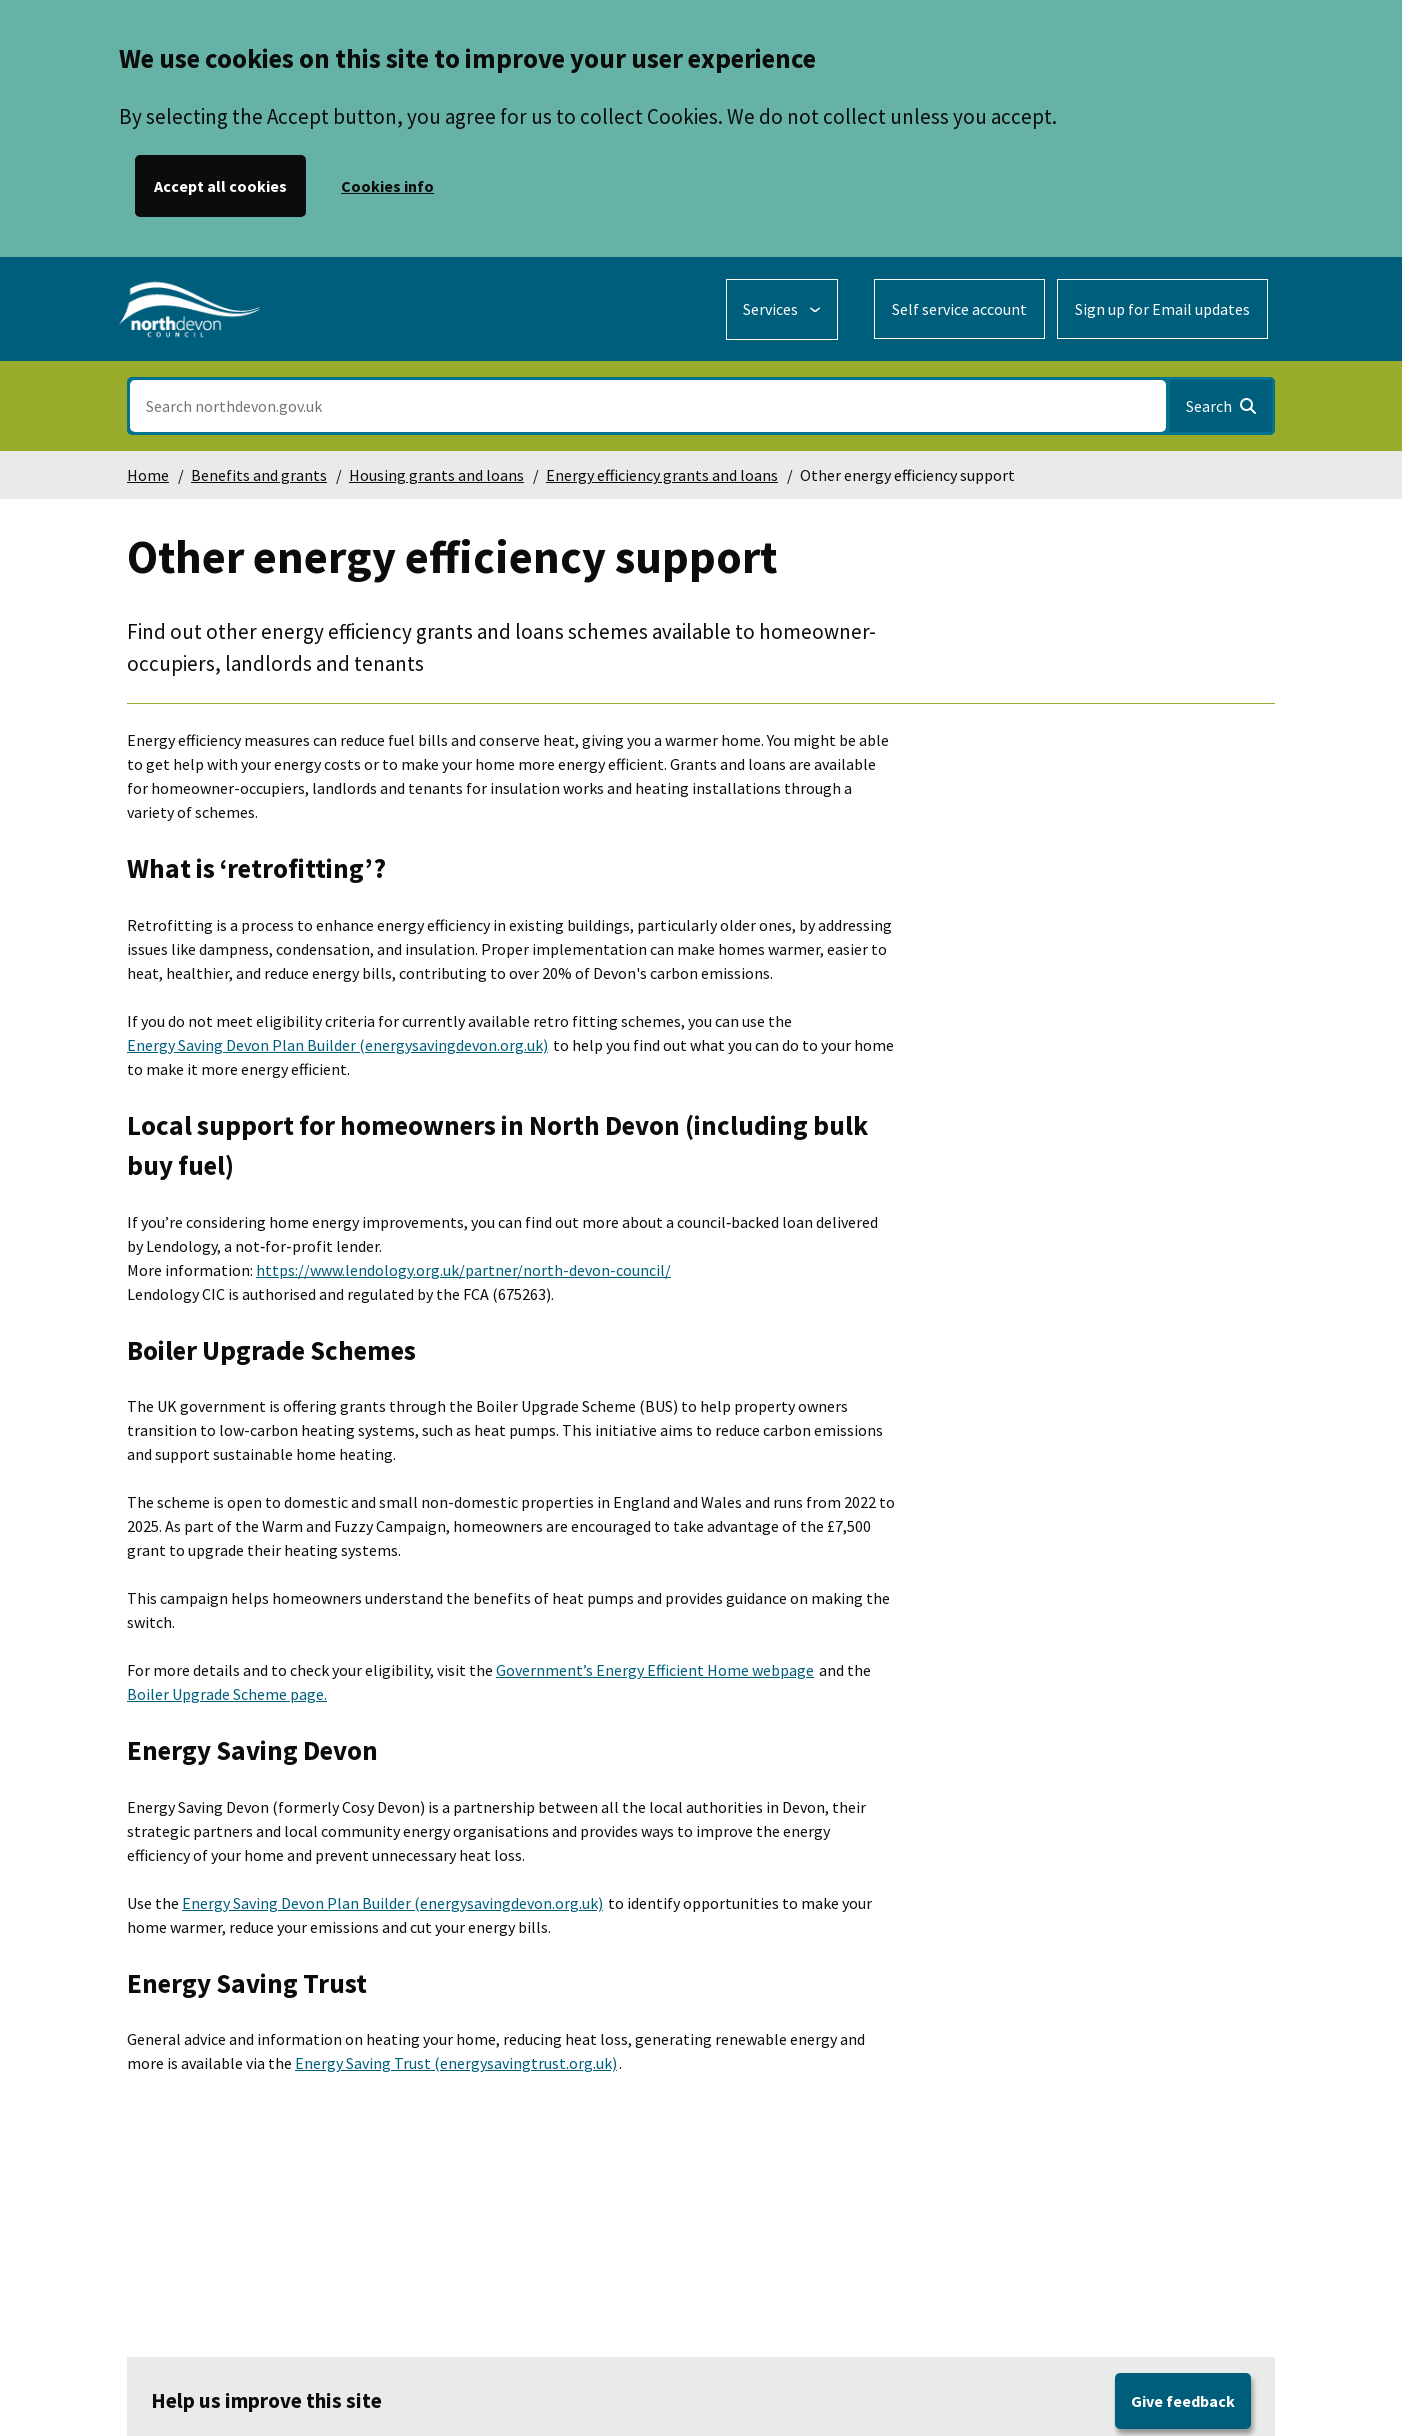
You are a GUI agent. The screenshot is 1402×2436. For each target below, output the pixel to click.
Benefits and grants (259, 475)
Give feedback (1183, 2401)
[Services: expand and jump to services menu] (782, 309)
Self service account (959, 309)
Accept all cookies (220, 186)
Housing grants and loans (436, 475)
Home (148, 475)
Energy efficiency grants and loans (662, 475)
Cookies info (387, 186)
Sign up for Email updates (1162, 309)
